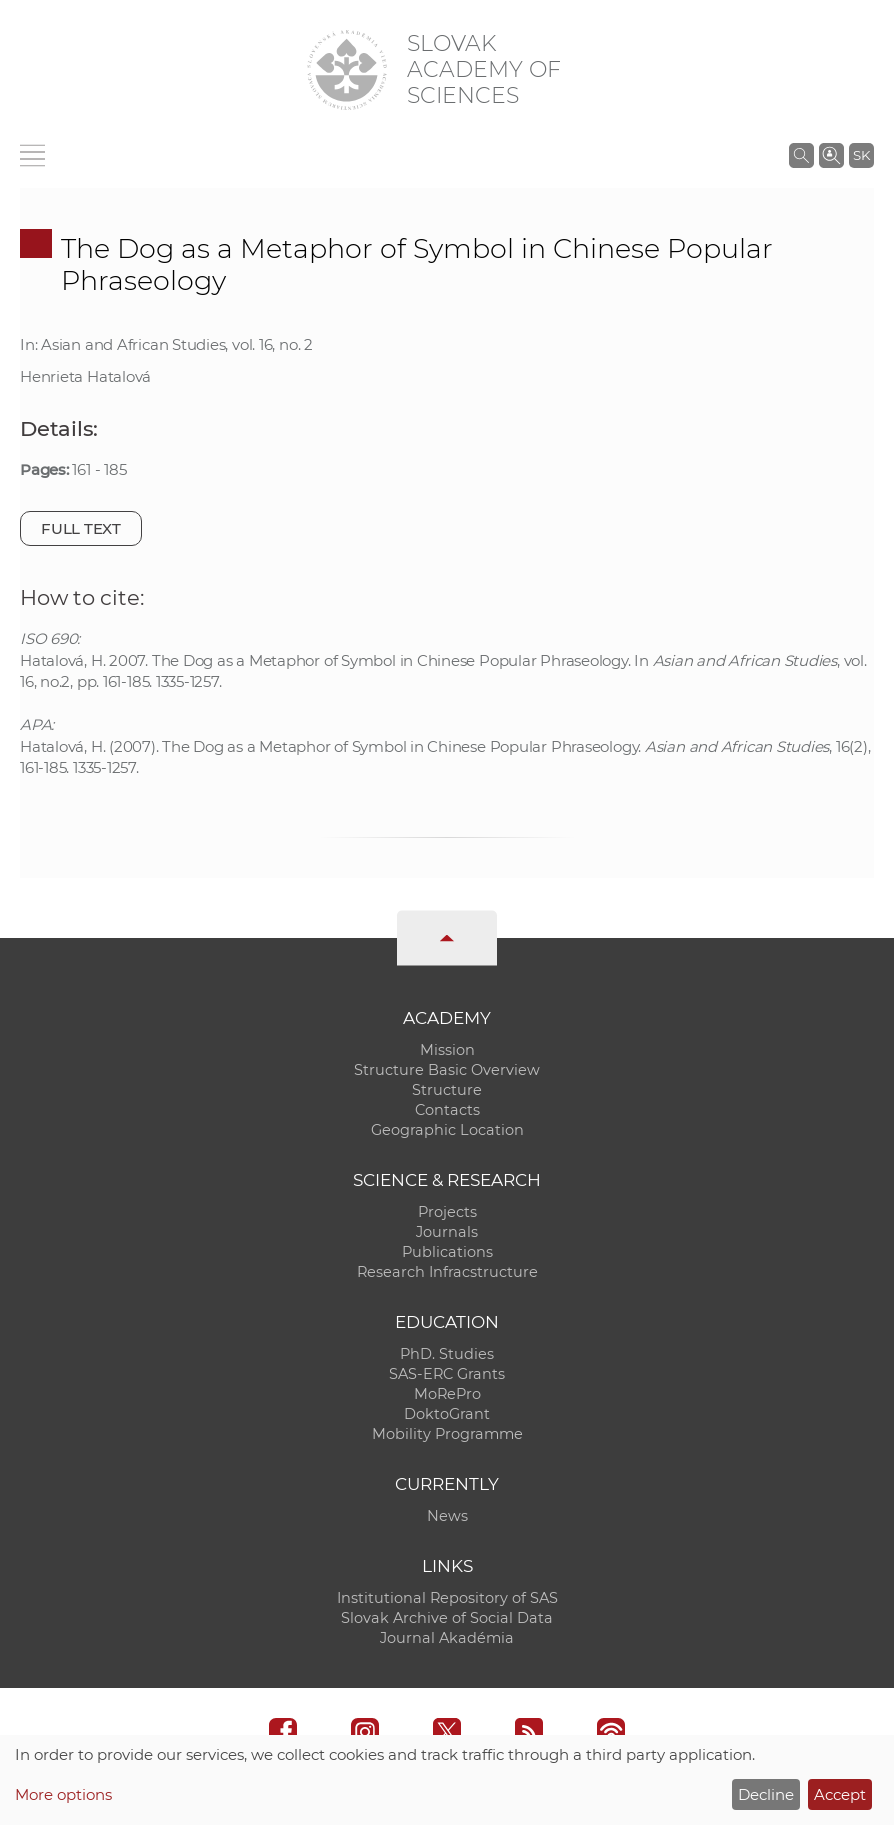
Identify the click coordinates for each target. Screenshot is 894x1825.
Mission (447, 1050)
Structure (447, 1090)
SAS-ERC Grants (447, 1374)
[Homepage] (347, 70)
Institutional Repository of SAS (447, 1598)
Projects (447, 1212)
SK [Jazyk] (861, 155)
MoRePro (447, 1394)
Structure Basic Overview (447, 1070)
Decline (766, 1794)
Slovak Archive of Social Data (447, 1618)
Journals (447, 1232)
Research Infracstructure (447, 1272)
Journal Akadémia (447, 1638)
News (447, 1516)
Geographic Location (447, 1130)
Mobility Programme (447, 1434)
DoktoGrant (447, 1414)
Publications (447, 1252)
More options (63, 1794)
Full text (81, 528)
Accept (840, 1794)
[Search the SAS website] (801, 155)
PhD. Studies (447, 1354)
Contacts (447, 1110)
